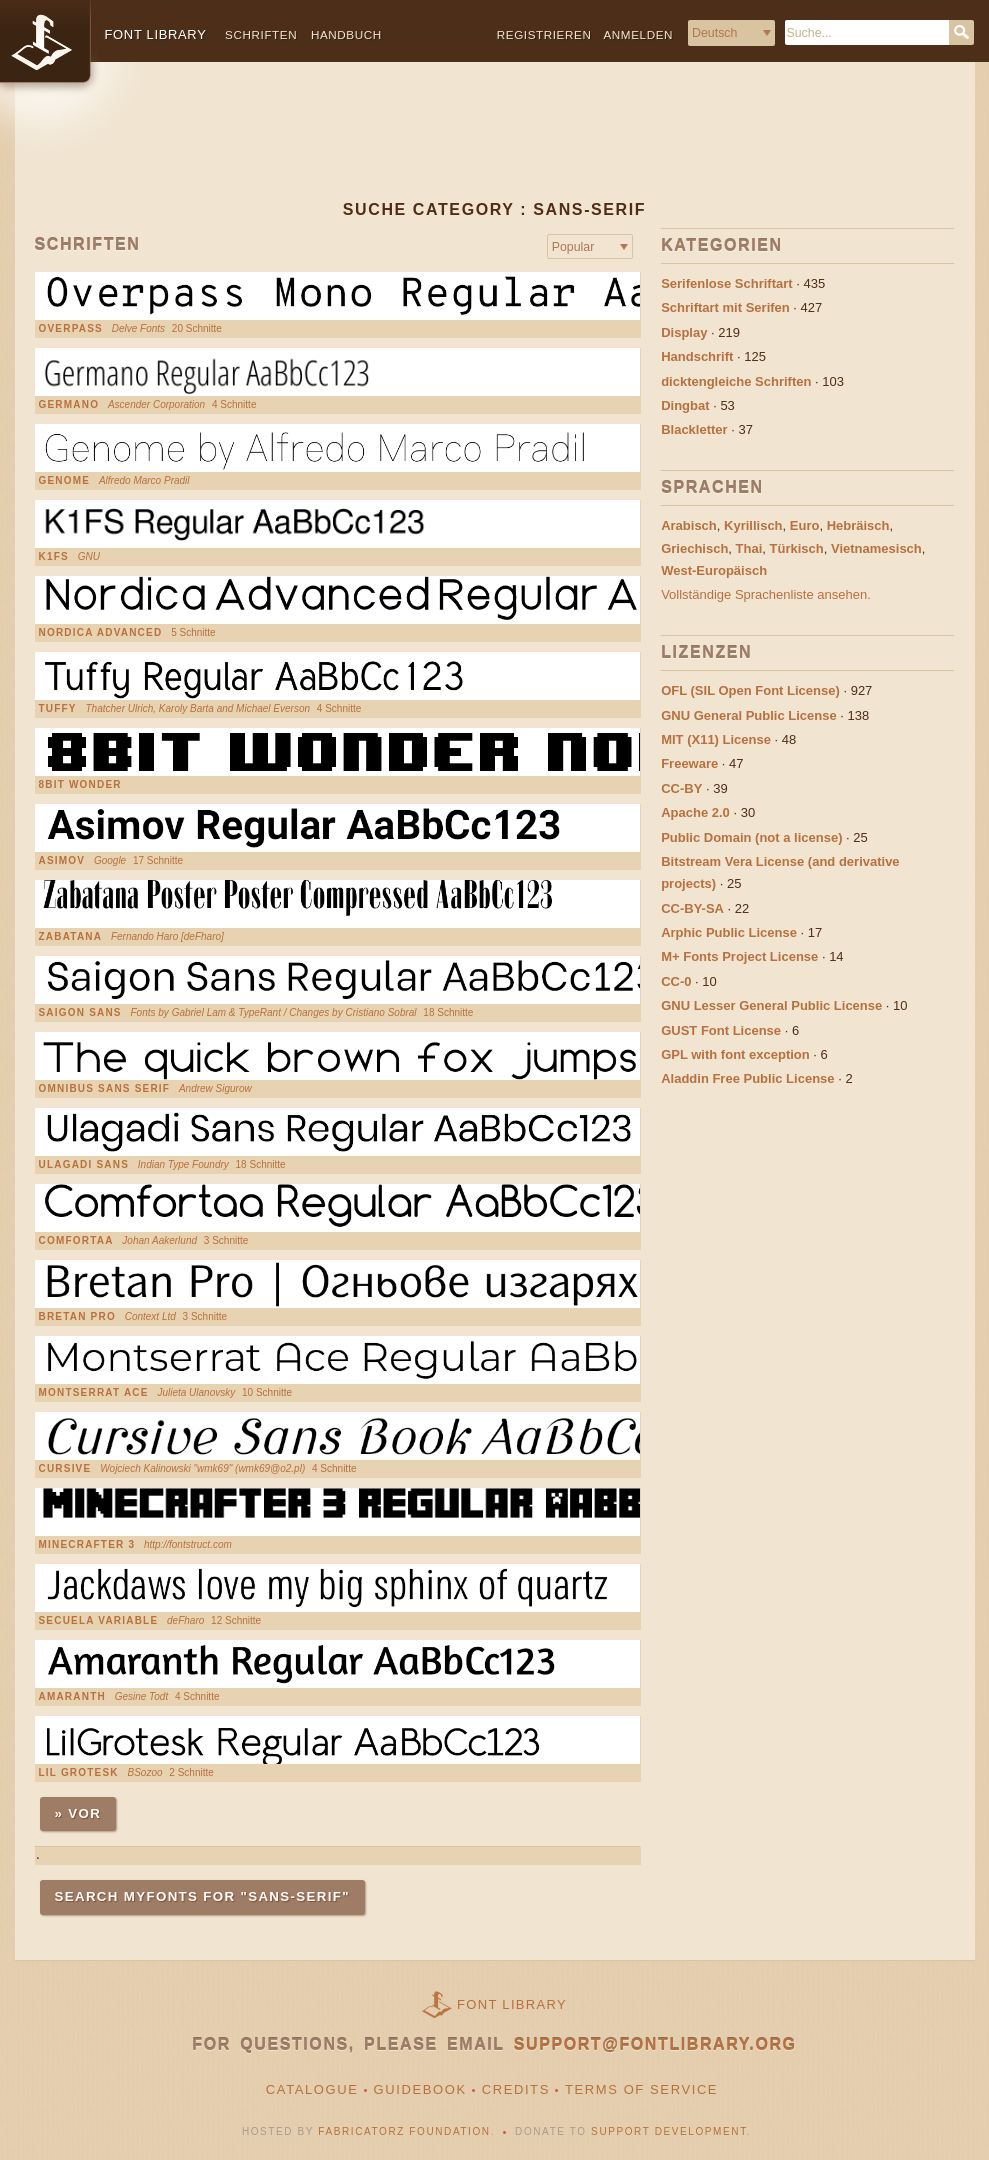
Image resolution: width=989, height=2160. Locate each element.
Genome (65, 481)
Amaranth (72, 1697)
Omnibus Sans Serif (105, 1089)
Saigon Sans (80, 1013)
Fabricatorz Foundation (404, 2131)
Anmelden (638, 34)
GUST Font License (721, 1030)
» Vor (78, 1813)
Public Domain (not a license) (751, 837)
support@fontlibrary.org (655, 2044)
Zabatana (71, 937)
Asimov (62, 861)
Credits (516, 2089)
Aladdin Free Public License (747, 1078)
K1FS (54, 557)
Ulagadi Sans (84, 1165)
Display (684, 332)
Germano (69, 405)
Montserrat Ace (94, 1393)
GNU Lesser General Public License (771, 1005)
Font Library (512, 2004)
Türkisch (797, 548)
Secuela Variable (99, 1621)
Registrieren (544, 34)
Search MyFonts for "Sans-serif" (202, 1896)
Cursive (65, 1469)
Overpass (71, 329)
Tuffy (58, 709)
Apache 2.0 (695, 812)
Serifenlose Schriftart (727, 283)
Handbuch (346, 34)
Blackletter (694, 429)
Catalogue (312, 2089)
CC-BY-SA (692, 908)
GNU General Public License (749, 715)
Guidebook (420, 2089)
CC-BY (681, 788)
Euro (805, 525)
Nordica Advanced (101, 633)
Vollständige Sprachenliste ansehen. (766, 594)
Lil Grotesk (79, 1773)
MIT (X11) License (716, 739)
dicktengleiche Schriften (736, 381)
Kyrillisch (753, 525)
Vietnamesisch (876, 548)
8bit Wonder (80, 785)
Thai (749, 548)
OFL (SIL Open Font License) (750, 690)
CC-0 (676, 981)
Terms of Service (641, 2089)
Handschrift (697, 356)
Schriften (261, 34)
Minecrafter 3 (87, 1545)
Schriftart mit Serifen (725, 307)
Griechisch (694, 548)
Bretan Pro (77, 1317)
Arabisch (689, 525)
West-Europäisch (714, 570)
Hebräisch (858, 525)
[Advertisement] (495, 147)
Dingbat (685, 405)
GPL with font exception (735, 1054)
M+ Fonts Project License (739, 956)
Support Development (669, 2131)
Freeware (689, 763)
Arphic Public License (729, 932)
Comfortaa (76, 1241)
